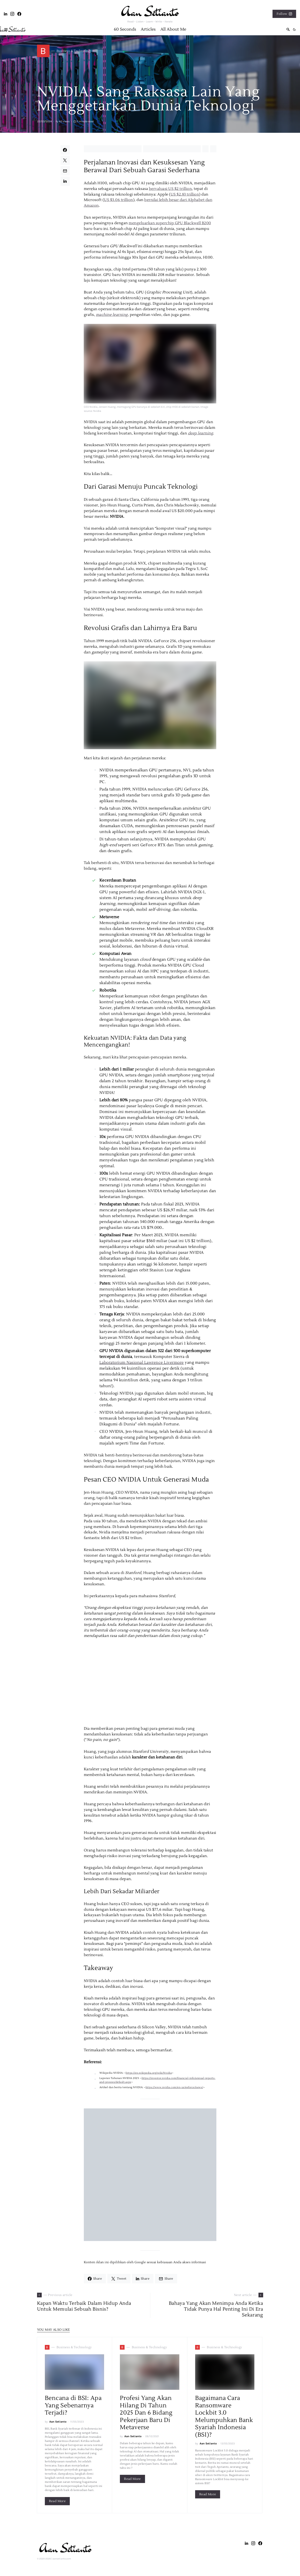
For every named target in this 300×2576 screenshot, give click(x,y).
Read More (57, 2501)
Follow (284, 14)
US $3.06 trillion (118, 200)
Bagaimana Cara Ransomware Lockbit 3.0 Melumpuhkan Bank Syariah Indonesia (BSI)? (224, 2416)
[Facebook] (19, 14)
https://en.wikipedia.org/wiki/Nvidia (149, 2072)
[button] (294, 29)
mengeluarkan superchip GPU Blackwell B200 (170, 223)
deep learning (200, 433)
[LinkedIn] (5, 14)
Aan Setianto (57, 2421)
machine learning (112, 314)
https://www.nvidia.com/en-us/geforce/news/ (174, 2087)
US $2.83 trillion (185, 194)
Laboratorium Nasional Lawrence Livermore (141, 1362)
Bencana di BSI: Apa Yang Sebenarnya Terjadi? (73, 2405)
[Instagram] (12, 14)
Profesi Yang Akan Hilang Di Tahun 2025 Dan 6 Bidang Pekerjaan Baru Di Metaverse (146, 2412)
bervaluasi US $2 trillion (170, 188)
